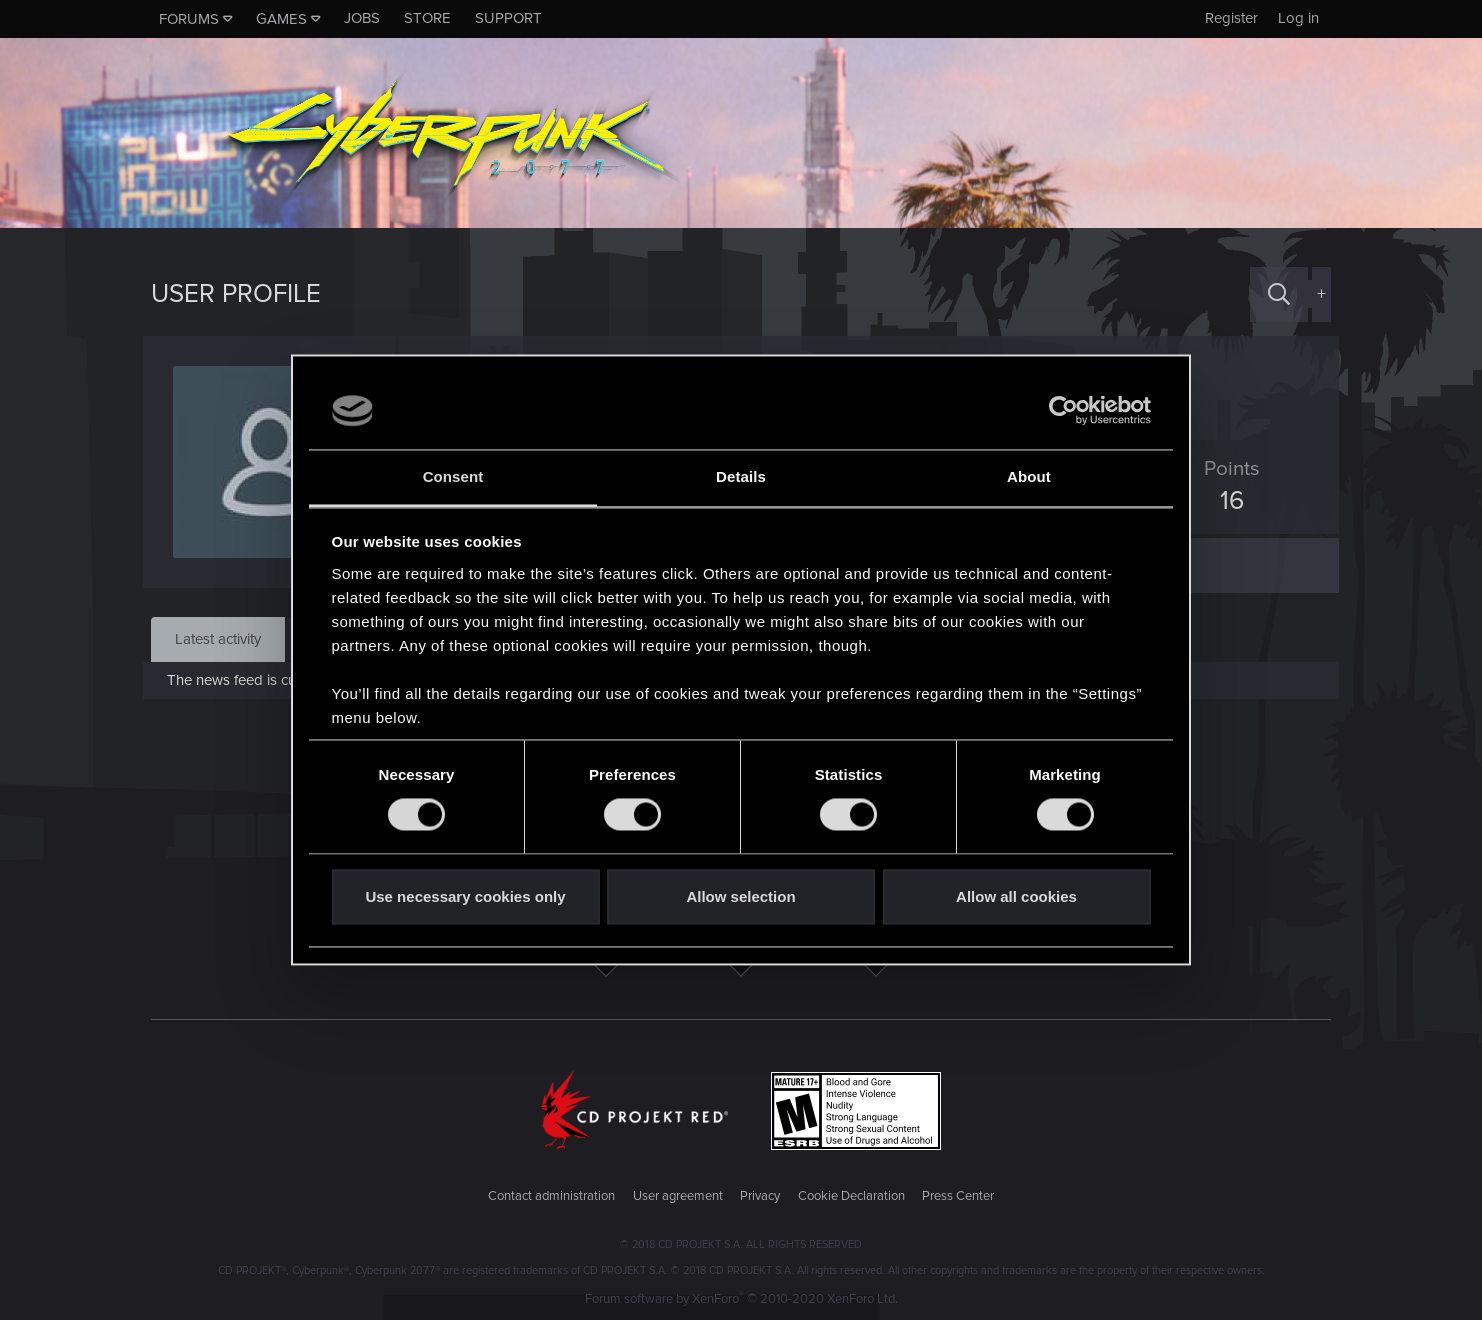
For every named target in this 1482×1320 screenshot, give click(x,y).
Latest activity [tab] (218, 639)
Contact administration (551, 1196)
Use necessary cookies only (465, 896)
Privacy (760, 1196)
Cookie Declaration (851, 1196)
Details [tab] (741, 476)
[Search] (1279, 294)
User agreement (678, 1196)
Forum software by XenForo (741, 1299)
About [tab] (1029, 476)
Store (427, 18)
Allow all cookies (1016, 896)
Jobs (362, 18)
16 (1224, 501)
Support (508, 18)
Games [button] (281, 19)
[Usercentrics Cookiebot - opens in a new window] (1063, 411)
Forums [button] (189, 19)
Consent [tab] (453, 476)
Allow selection (740, 896)
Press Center (958, 1196)
